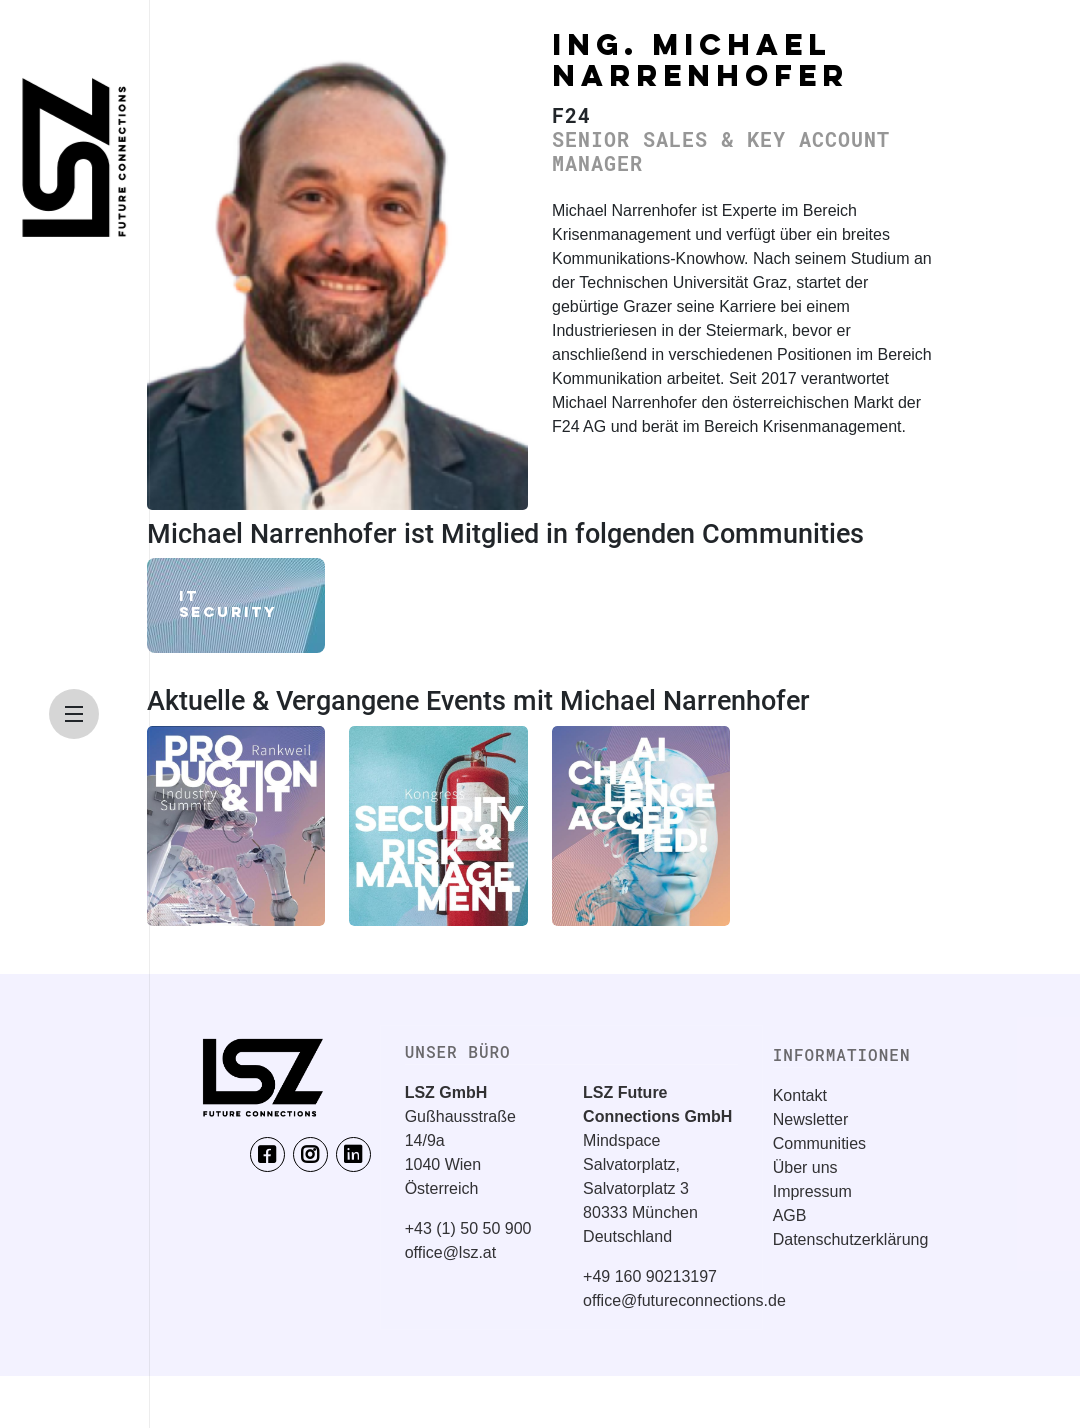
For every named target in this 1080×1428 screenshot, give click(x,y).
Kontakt (800, 1095)
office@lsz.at (451, 1252)
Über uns (805, 1167)
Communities (819, 1143)
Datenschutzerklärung (851, 1239)
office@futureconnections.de (684, 1300)
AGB (790, 1215)
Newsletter (811, 1119)
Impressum (812, 1191)
